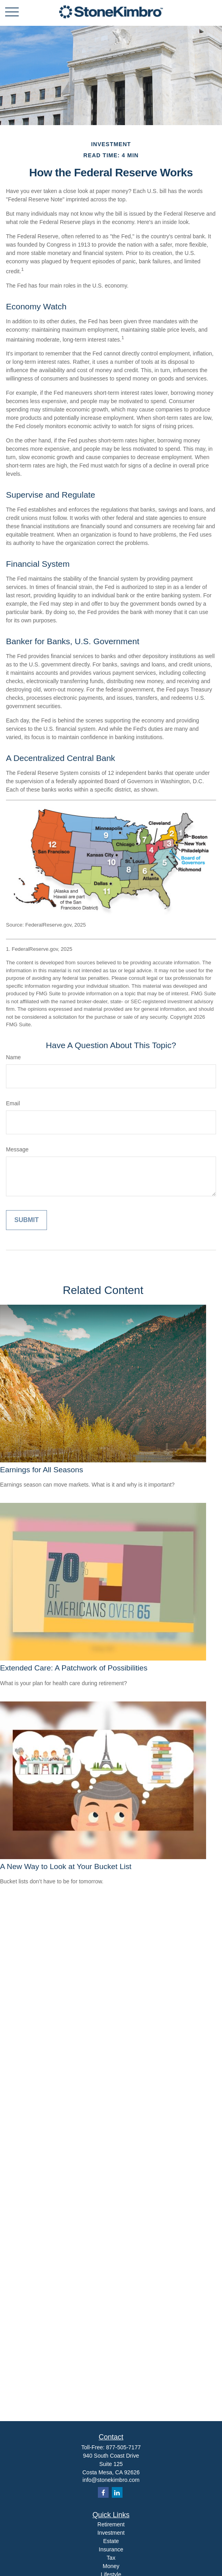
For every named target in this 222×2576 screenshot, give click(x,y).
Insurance (111, 2549)
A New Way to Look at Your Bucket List (65, 1866)
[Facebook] (103, 2492)
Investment (111, 2533)
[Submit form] (26, 1220)
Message (17, 1149)
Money (111, 2566)
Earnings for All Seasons (41, 1470)
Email (13, 1103)
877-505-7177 (123, 2447)
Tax (111, 2558)
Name (13, 1057)
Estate (111, 2541)
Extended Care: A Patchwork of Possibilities (74, 1668)
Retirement (111, 2524)
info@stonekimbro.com (110, 2480)
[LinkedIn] (117, 2492)
